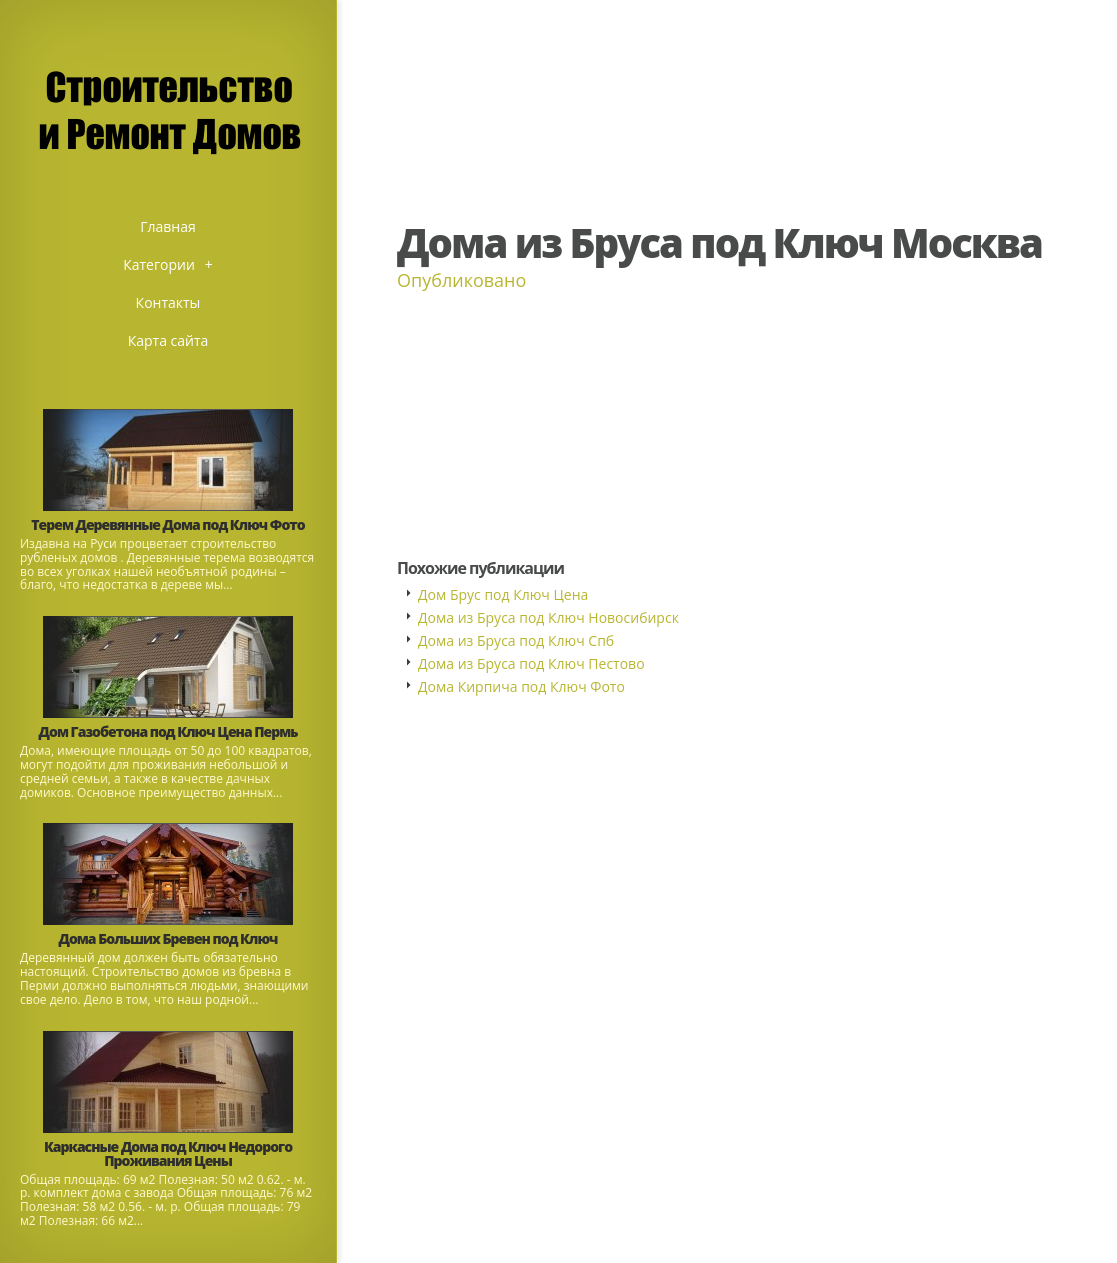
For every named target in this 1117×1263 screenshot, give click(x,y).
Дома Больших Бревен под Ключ (168, 938)
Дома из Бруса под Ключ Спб (516, 640)
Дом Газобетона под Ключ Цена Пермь (168, 731)
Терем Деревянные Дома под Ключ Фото (167, 524)
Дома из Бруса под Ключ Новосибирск (548, 617)
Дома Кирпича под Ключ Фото (521, 686)
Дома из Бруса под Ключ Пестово (531, 663)
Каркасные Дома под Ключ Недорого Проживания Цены (168, 1153)
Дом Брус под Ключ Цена (503, 594)
